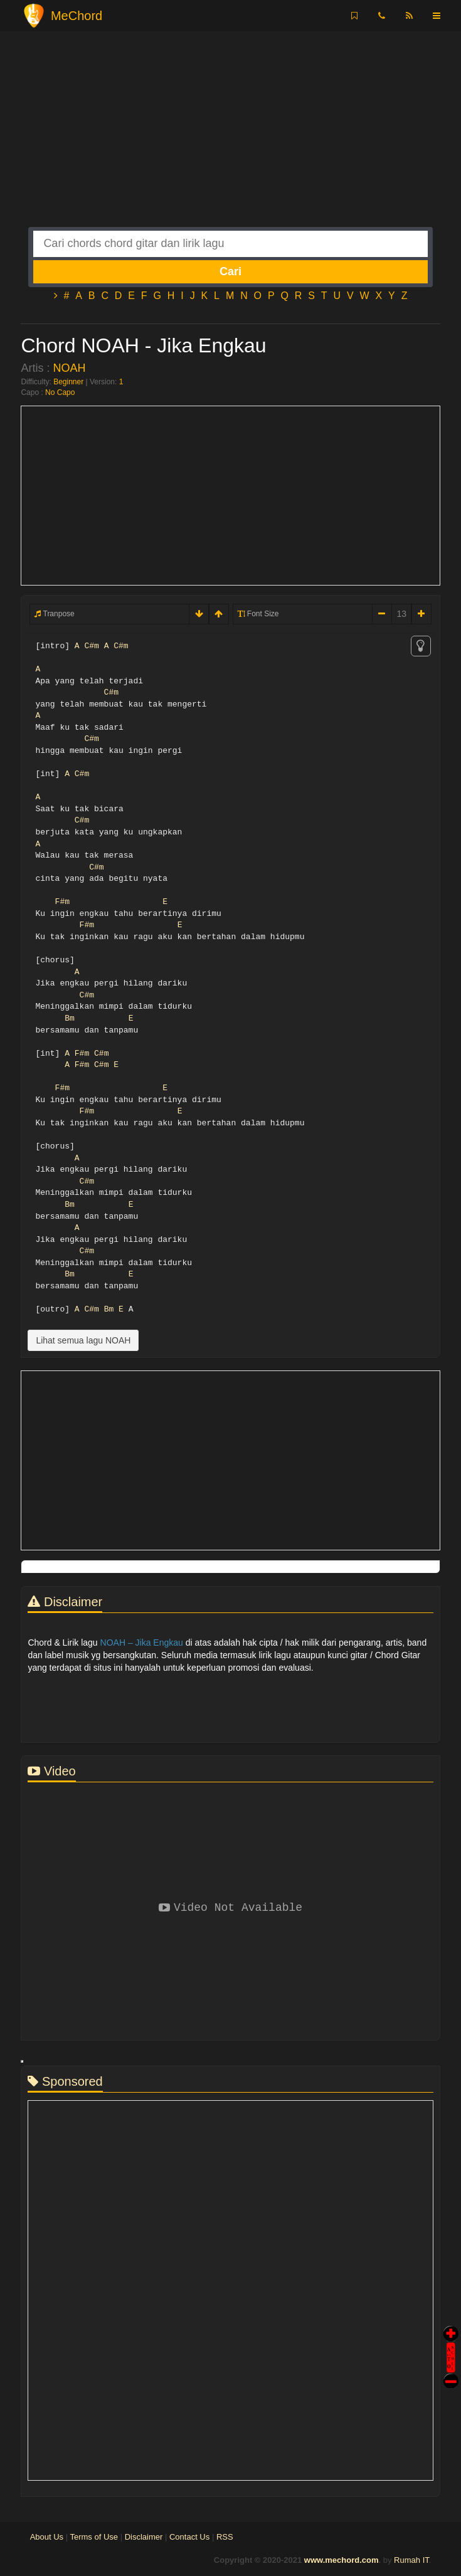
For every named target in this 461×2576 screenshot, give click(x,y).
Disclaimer (144, 2537)
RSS (224, 2537)
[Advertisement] (230, 139)
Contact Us (189, 2537)
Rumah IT (411, 2560)
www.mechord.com (341, 2560)
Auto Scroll (451, 2340)
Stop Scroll (451, 2372)
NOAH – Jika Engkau (141, 1643)
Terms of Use (94, 2537)
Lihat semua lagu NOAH (83, 1340)
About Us (46, 2537)
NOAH (69, 368)
